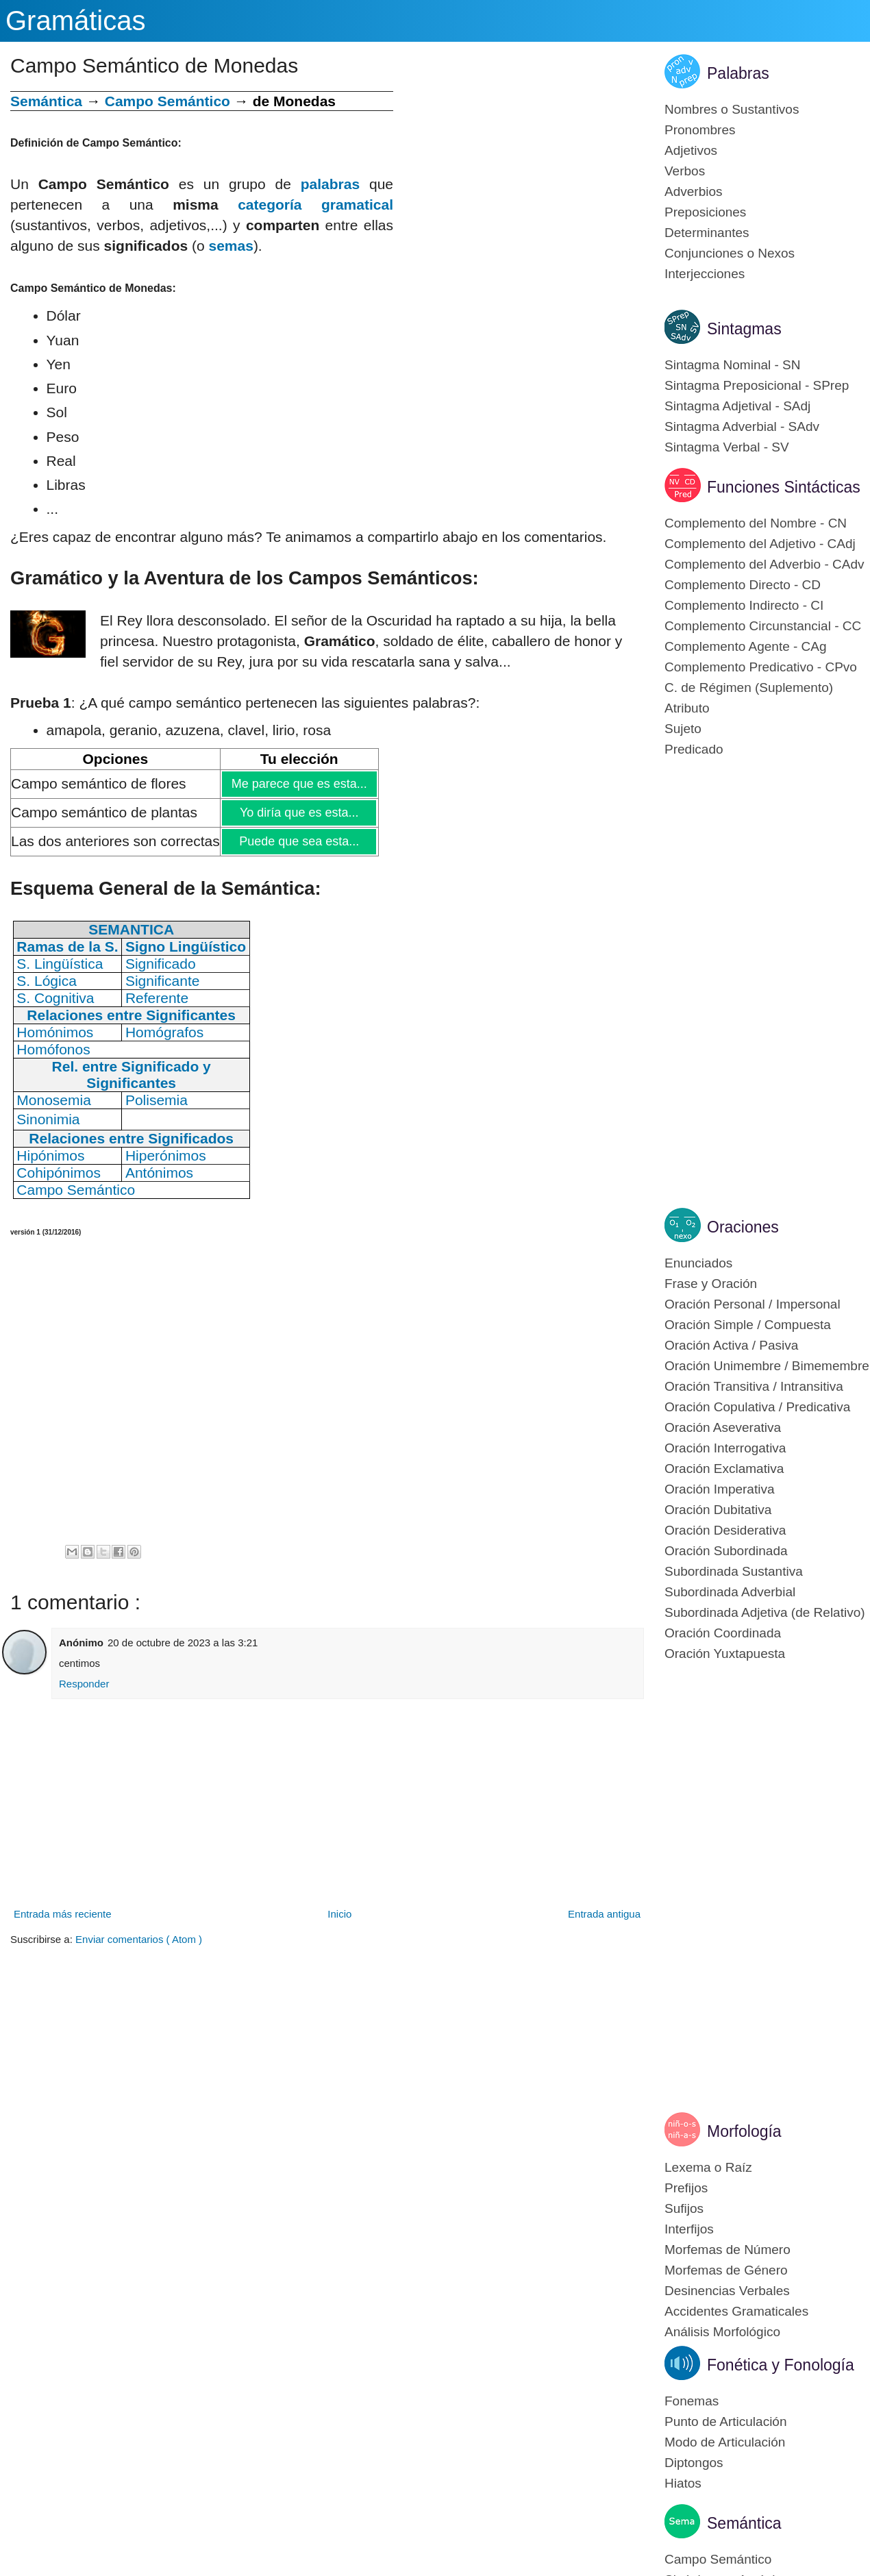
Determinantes (706, 232)
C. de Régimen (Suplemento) (748, 687)
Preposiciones (705, 212)
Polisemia (156, 1100)
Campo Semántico (167, 101)
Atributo (686, 708)
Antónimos (159, 1172)
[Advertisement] (518, 187)
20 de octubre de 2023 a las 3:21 (183, 1642)
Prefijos (686, 2188)
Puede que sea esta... (298, 841)
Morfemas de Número (727, 2249)
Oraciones (743, 1227)
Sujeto (682, 728)
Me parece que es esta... (299, 784)
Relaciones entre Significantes (131, 1015)
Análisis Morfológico (722, 2332)
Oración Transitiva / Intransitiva (753, 1386)
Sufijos (684, 2208)
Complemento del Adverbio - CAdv (764, 564)
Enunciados (698, 1263)
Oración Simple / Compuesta (747, 1324)
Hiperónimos (165, 1155)
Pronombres (700, 130)
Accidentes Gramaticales (736, 2311)
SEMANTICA (131, 929)
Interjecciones (704, 274)
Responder (84, 1683)
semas (230, 245)
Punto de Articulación (725, 2421)
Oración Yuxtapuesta (724, 1653)
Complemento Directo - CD (742, 585)
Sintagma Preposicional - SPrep (756, 385)
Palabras (738, 73)
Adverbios (693, 191)
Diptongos (693, 2462)
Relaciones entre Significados (131, 1138)
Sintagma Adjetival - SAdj (737, 406)
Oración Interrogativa (725, 1448)
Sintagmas (744, 329)
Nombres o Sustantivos (731, 109)
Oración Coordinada (722, 1633)
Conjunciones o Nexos (729, 253)
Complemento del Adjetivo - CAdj (760, 543)
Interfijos (689, 2229)
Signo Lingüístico (185, 946)
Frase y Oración (710, 1283)
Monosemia (53, 1100)
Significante (162, 981)
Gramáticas (75, 20)
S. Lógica (46, 981)
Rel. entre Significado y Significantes (131, 1074)
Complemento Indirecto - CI (743, 605)
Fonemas (691, 2401)
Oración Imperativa (719, 1489)
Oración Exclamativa (724, 1468)
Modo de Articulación (724, 2442)
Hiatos (682, 2483)
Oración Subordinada (726, 1551)
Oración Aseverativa (722, 1427)
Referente (156, 998)
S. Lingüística (59, 963)
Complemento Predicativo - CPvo (760, 667)
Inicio (339, 1914)
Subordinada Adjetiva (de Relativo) (764, 1612)
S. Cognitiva (55, 998)
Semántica (46, 101)
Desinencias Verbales (727, 2290)
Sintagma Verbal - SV (726, 447)
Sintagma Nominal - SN (732, 365)
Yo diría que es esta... (299, 812)
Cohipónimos (58, 1172)
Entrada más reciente (63, 1914)
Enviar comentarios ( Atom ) (138, 1939)
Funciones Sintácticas (783, 487)
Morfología (744, 2131)
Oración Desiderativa (725, 1530)
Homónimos (54, 1032)
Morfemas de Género (726, 2270)
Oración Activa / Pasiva (731, 1345)
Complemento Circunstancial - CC (762, 626)
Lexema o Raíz (708, 2167)
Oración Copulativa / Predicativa (757, 1407)
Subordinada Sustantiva (733, 1571)
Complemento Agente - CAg (745, 646)
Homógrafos (164, 1032)
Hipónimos (50, 1155)
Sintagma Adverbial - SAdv (741, 426)
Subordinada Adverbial (729, 1592)
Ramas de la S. (67, 946)
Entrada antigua (604, 1914)
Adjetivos (690, 150)
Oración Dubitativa (717, 1509)
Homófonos (53, 1049)
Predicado (693, 749)
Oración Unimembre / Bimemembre (766, 1366)
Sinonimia (47, 1119)
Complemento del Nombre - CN (755, 523)
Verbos (684, 171)
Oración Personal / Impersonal (752, 1304)
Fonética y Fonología (780, 2365)
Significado (160, 963)
